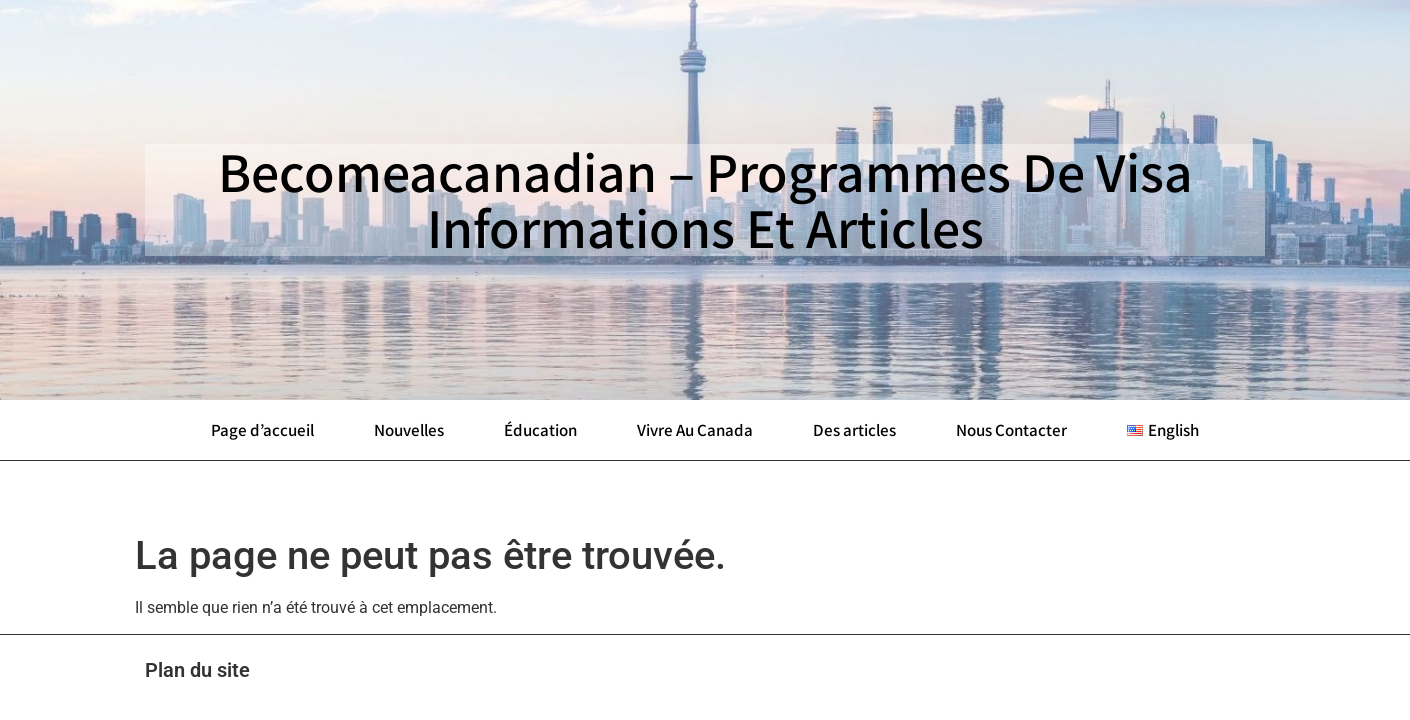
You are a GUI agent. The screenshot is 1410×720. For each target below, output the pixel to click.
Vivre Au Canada (695, 430)
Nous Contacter (1011, 430)
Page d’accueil (262, 430)
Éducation (540, 430)
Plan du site (197, 670)
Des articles (854, 430)
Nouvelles (409, 430)
